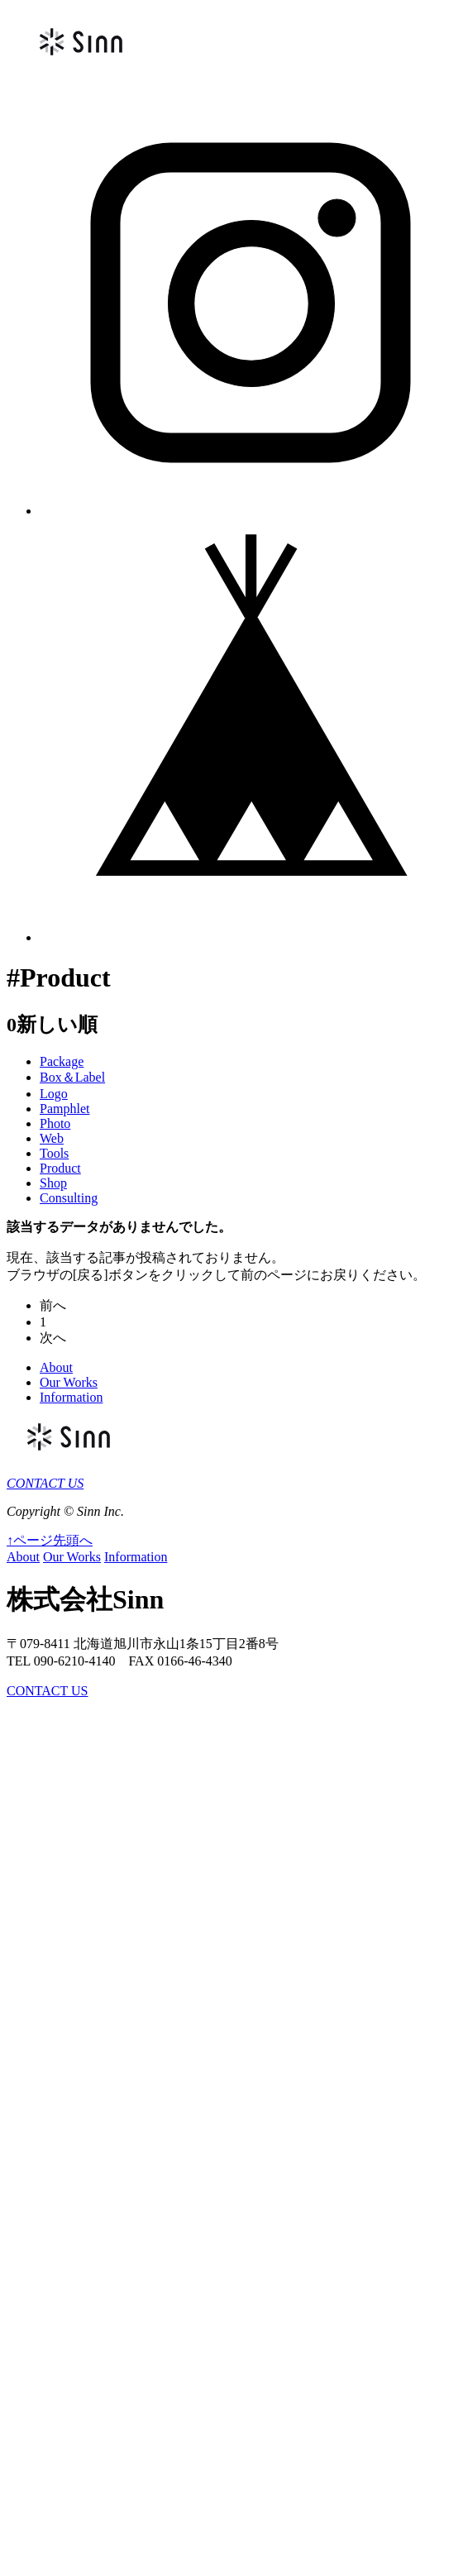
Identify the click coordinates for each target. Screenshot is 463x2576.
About (56, 1367)
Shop (53, 1183)
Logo (54, 1094)
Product (60, 1168)
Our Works (69, 1382)
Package (62, 1061)
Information (71, 1397)
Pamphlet (64, 1109)
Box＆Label (72, 1077)
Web (52, 1138)
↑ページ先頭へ (50, 1540)
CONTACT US (45, 1483)
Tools (54, 1153)
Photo (55, 1123)
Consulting (69, 1198)
